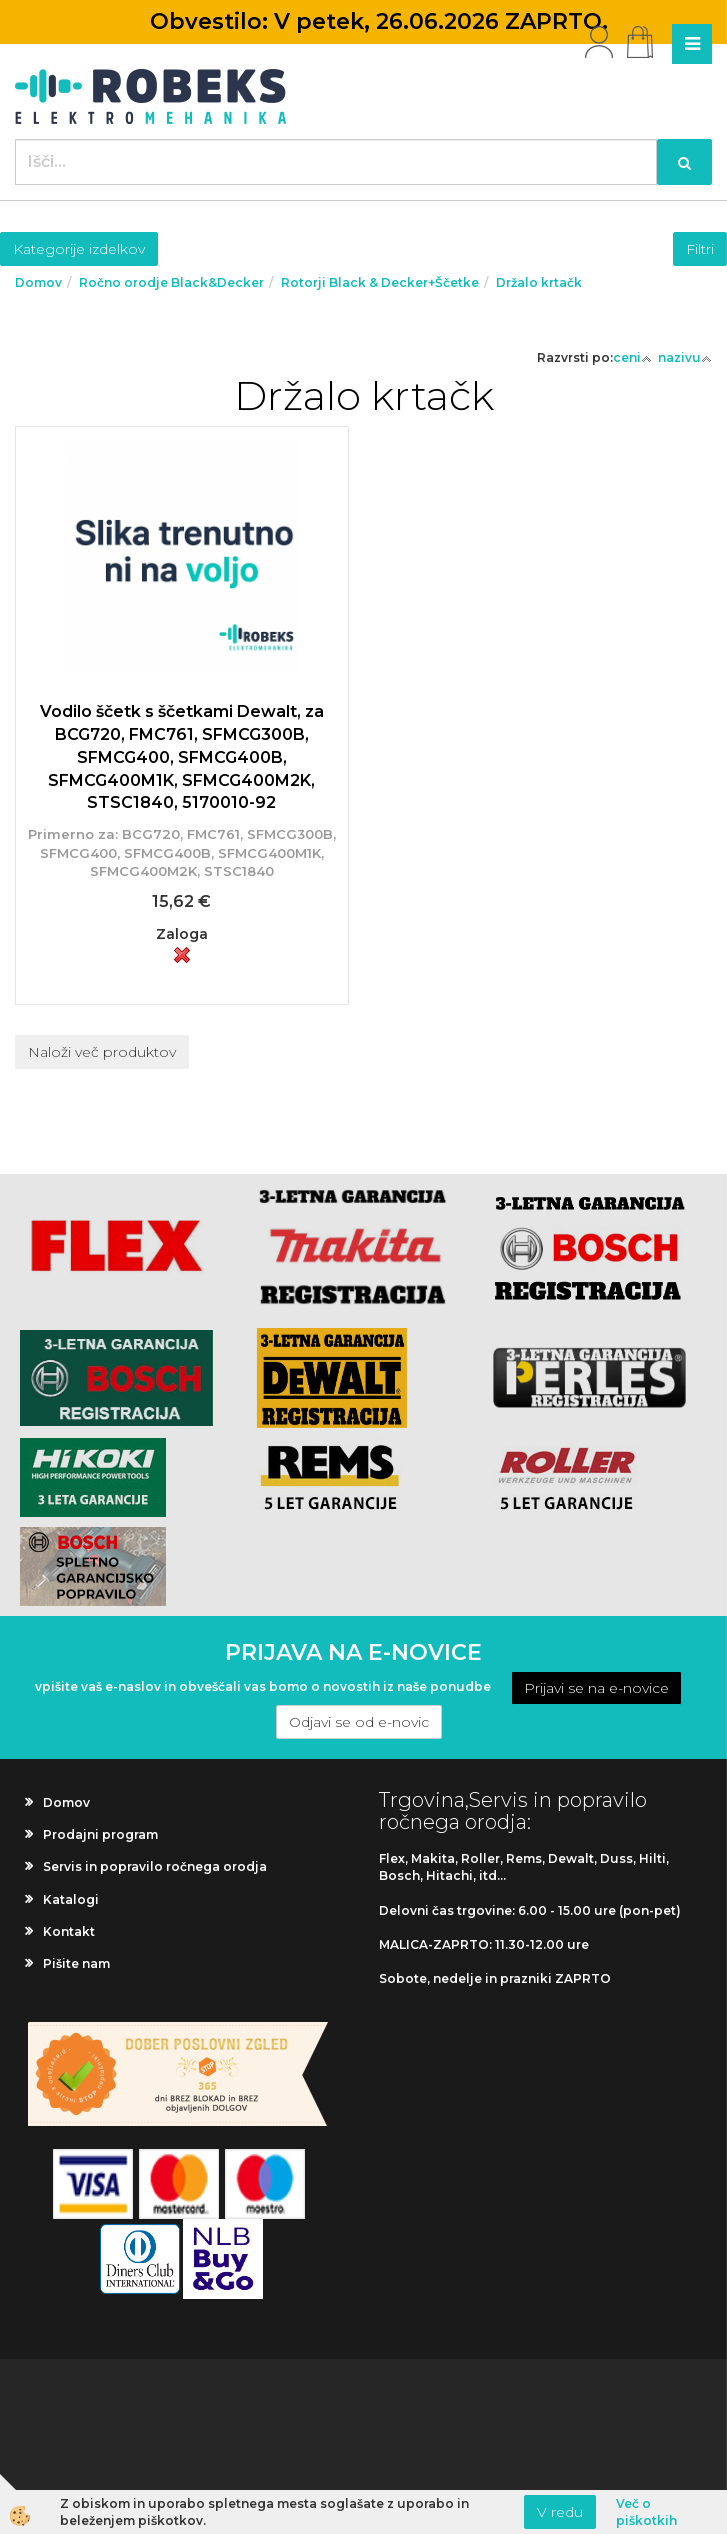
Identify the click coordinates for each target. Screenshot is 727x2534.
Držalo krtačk (539, 282)
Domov (38, 282)
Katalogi (71, 1899)
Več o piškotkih (646, 2512)
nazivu (685, 357)
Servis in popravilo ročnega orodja (155, 1866)
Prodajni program (100, 1834)
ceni (632, 357)
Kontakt (69, 1931)
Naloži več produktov (102, 1052)
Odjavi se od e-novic (359, 1722)
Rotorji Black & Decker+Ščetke (380, 282)
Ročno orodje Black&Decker (171, 282)
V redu (560, 2512)
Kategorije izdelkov (79, 249)
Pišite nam (76, 1963)
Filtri (700, 249)
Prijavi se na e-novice (596, 1688)
